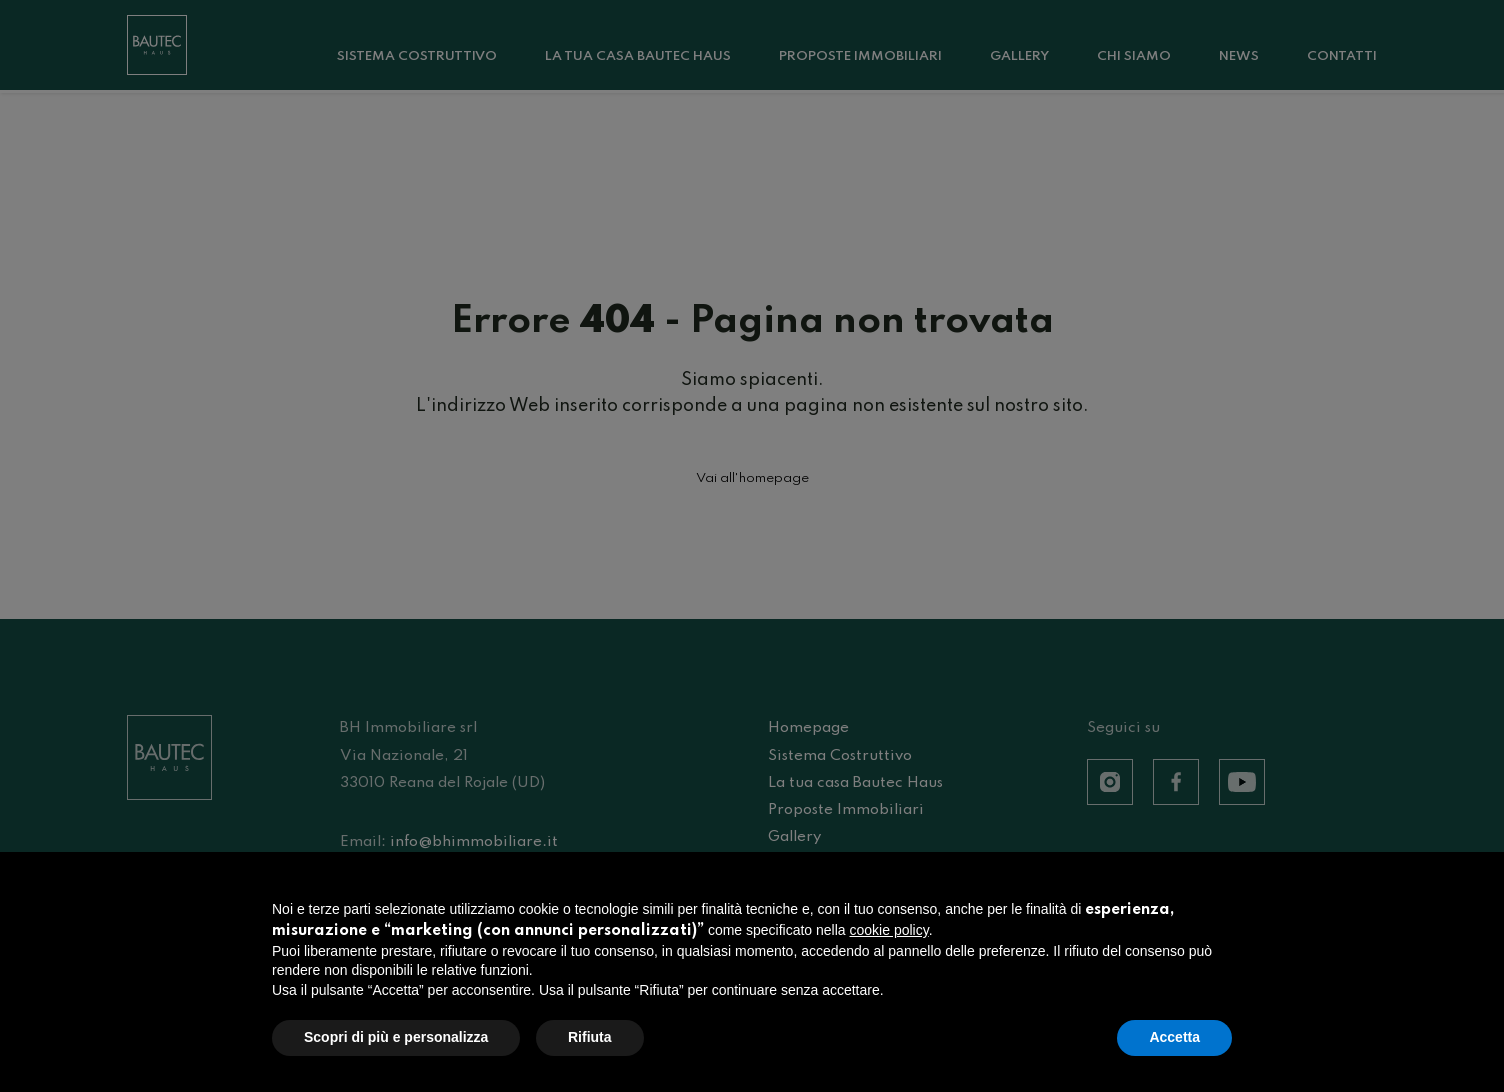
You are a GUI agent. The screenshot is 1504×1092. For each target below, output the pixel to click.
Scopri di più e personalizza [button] (396, 1038)
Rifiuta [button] (590, 1038)
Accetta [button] (1174, 1038)
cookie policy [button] (889, 930)
